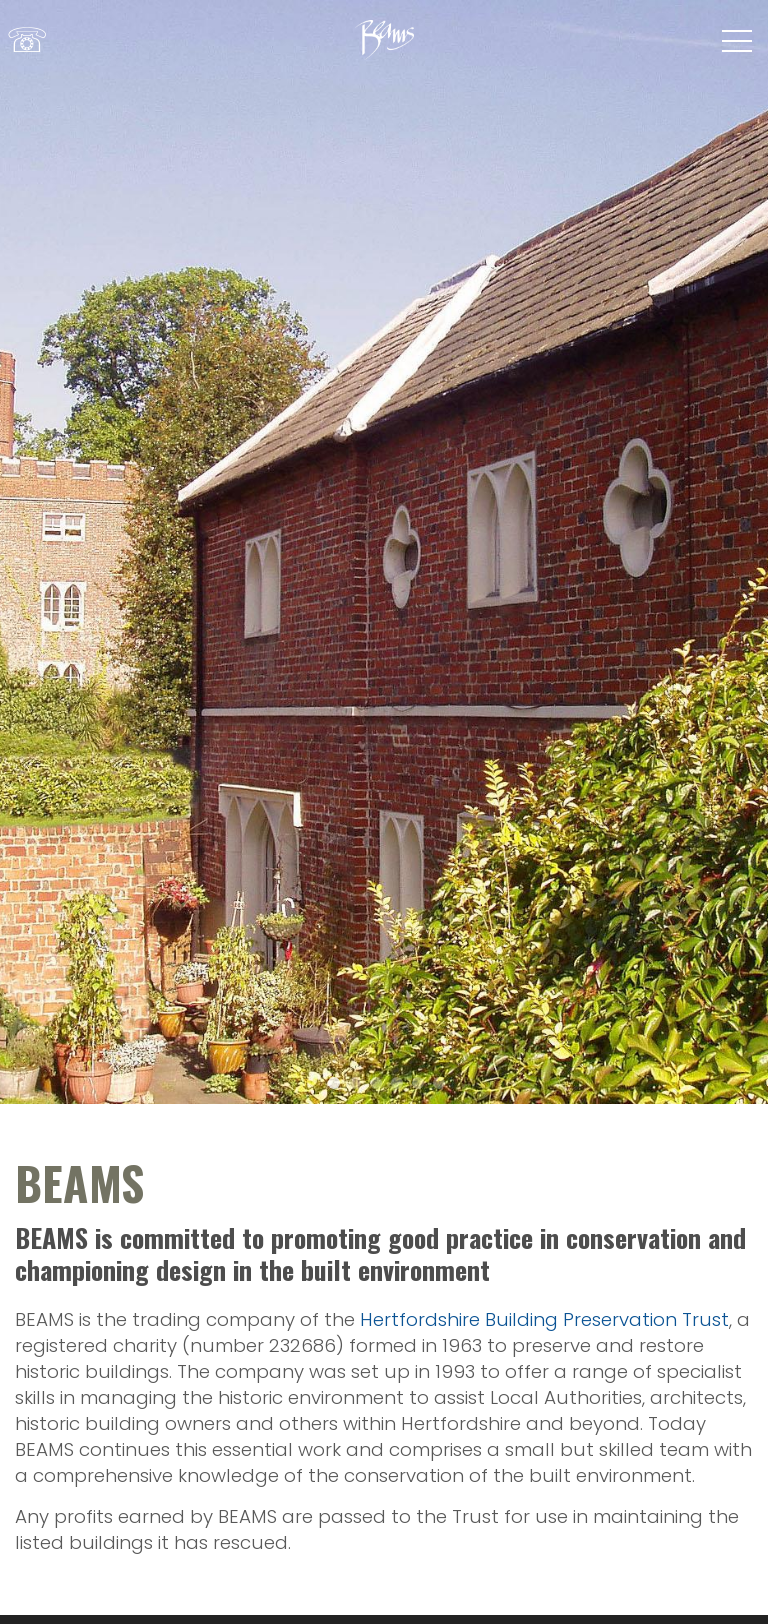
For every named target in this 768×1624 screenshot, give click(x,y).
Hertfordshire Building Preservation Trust (544, 1319)
